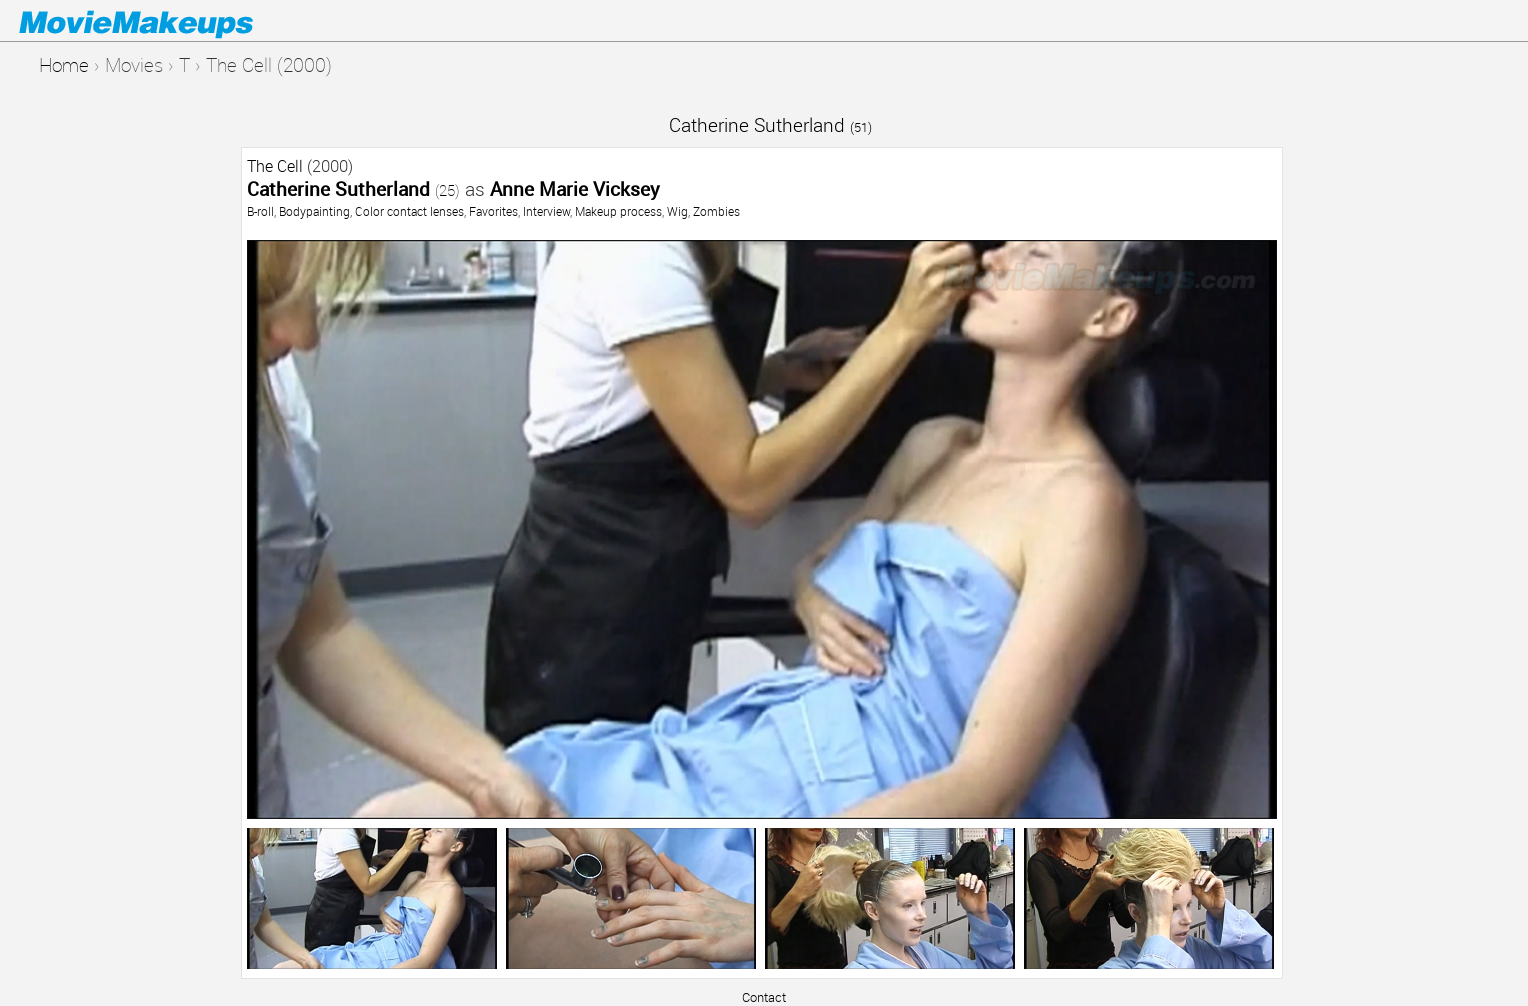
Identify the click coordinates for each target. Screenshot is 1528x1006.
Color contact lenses (409, 211)
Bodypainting (314, 211)
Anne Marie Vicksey (575, 188)
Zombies (716, 211)
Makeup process (618, 211)
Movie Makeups (165, 21)
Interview (546, 211)
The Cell (275, 166)
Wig (677, 211)
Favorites (493, 211)
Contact (764, 997)
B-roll (260, 211)
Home (64, 64)
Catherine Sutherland (770, 124)
